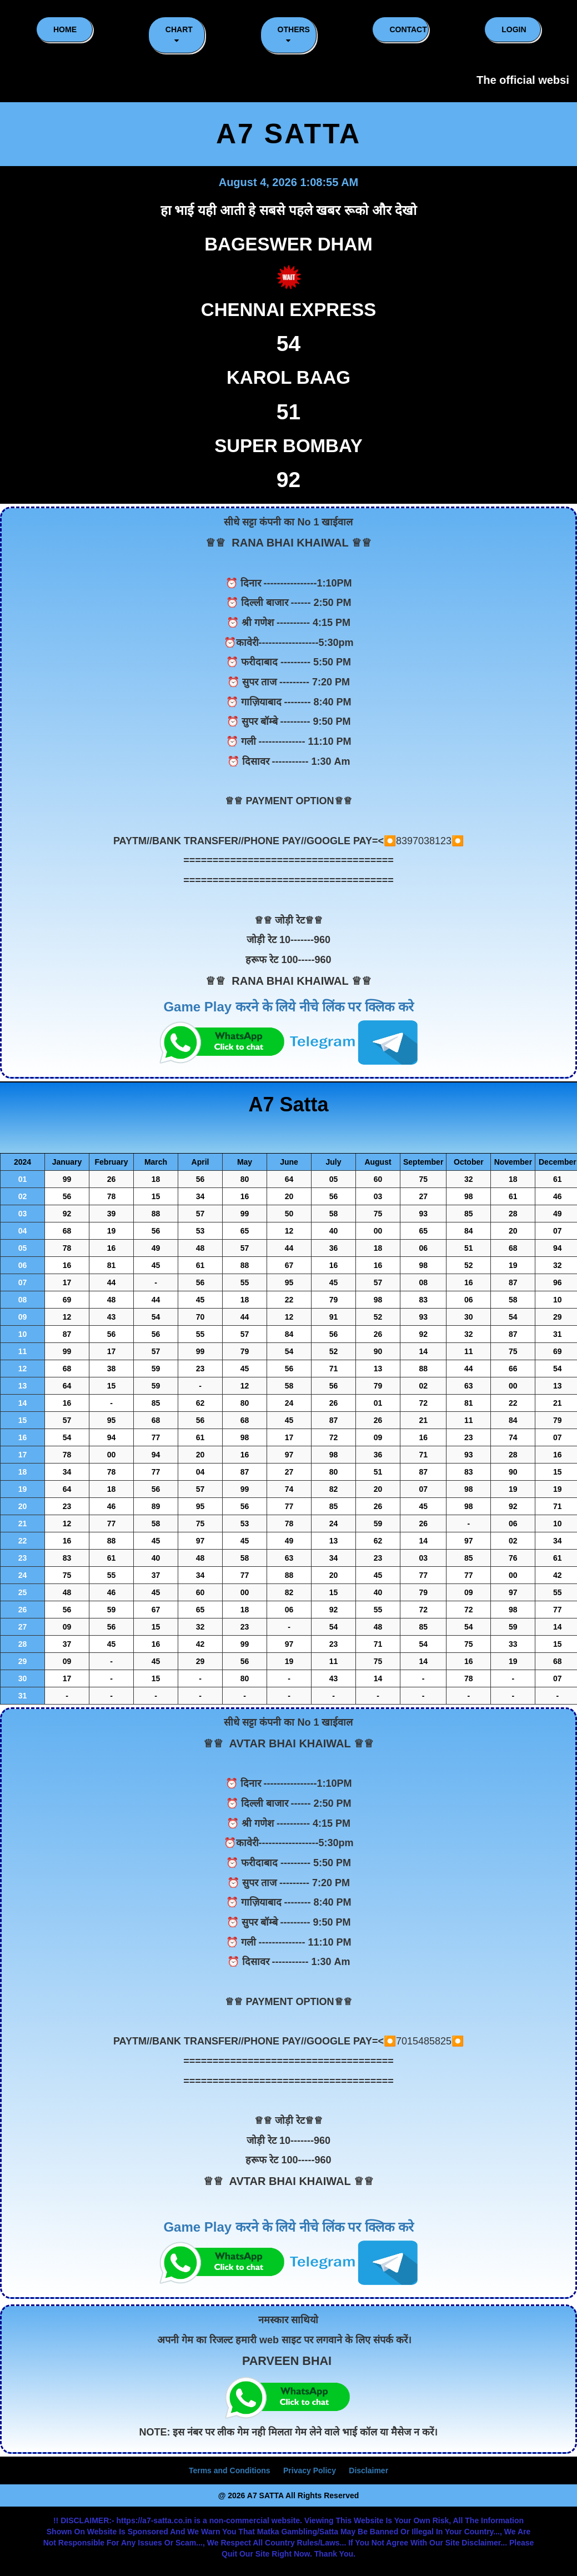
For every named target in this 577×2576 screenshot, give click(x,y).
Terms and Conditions (229, 2470)
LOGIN (513, 29)
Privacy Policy (309, 2470)
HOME (65, 29)
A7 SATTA (288, 133)
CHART (179, 34)
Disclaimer (368, 2470)
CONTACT (408, 29)
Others (294, 34)
